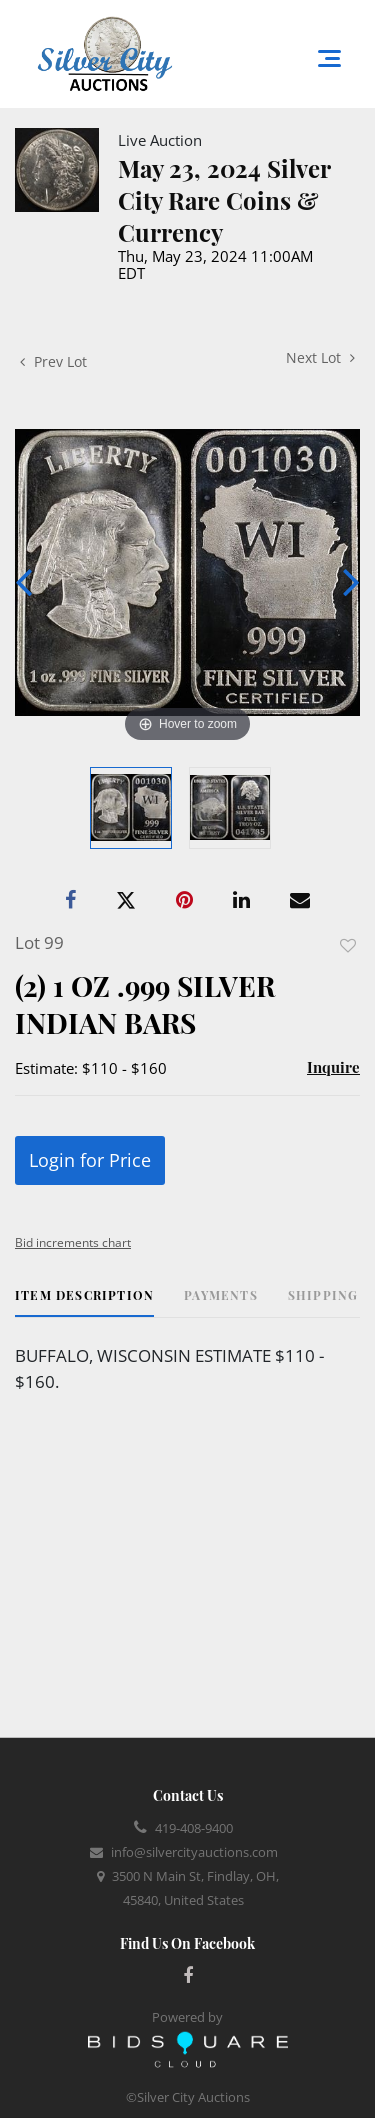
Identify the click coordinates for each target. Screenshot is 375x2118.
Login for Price (90, 1160)
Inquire (333, 1067)
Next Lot (320, 357)
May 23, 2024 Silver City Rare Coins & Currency (224, 200)
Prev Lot (53, 361)
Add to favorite (348, 945)
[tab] (84, 1302)
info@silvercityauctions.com (194, 1852)
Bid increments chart (73, 1242)
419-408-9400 (194, 1828)
